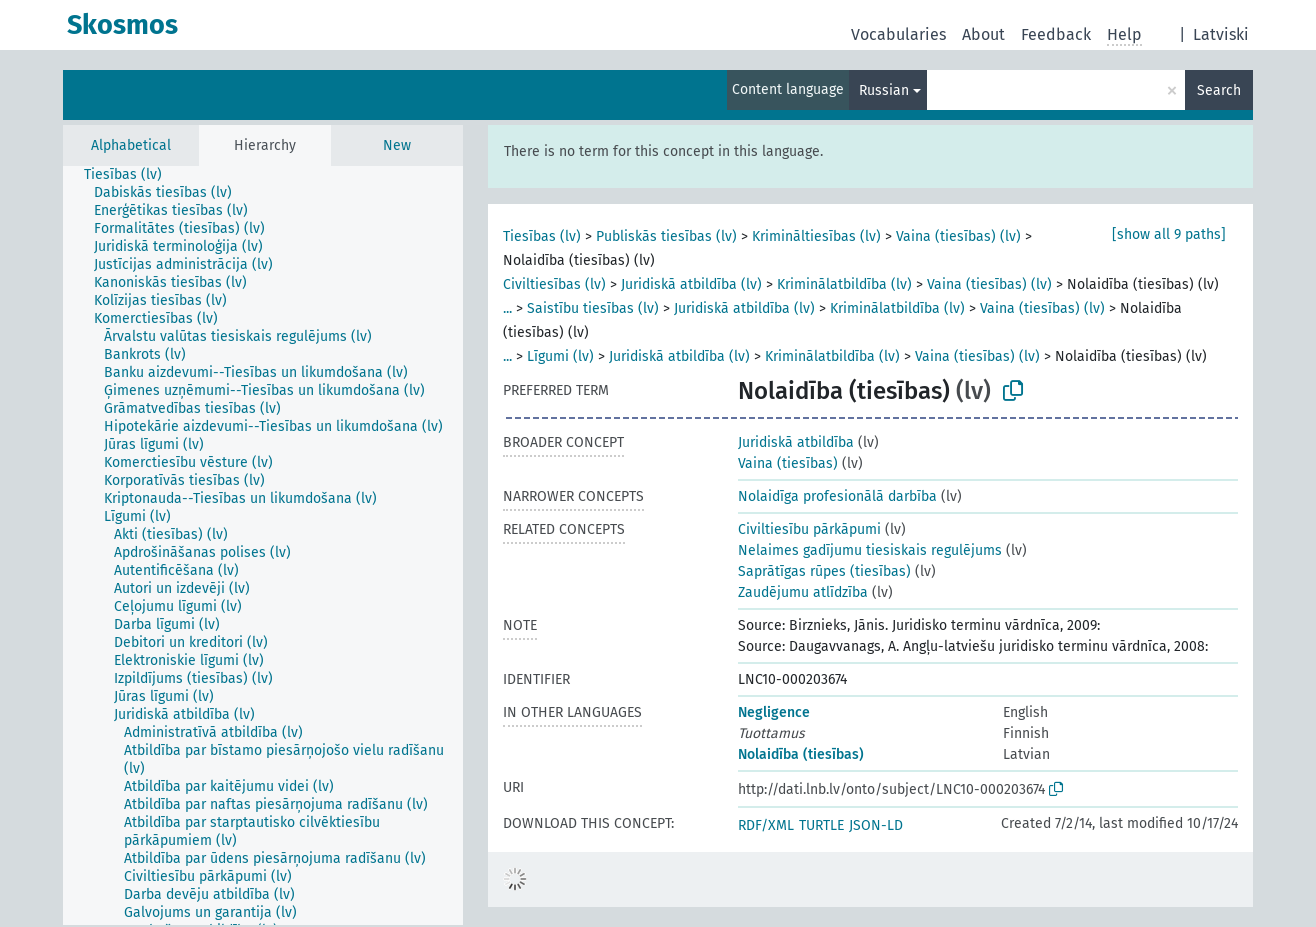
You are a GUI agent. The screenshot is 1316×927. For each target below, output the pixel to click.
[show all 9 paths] (1169, 234)
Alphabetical (131, 145)
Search (1219, 90)
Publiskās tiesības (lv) (666, 236)
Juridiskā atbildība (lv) (691, 284)
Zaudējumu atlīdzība (803, 592)
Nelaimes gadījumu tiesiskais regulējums (870, 550)
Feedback (1056, 34)
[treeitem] (131, 175)
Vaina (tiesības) (788, 463)
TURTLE (821, 825)
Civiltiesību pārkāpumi (809, 529)
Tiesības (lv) (542, 236)
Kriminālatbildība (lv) (844, 284)
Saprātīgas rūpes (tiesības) (824, 571)
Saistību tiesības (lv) (593, 308)
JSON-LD (876, 825)
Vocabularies (898, 34)
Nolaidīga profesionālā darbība (837, 496)
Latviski (1221, 34)
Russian (884, 90)
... (507, 308)
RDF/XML (766, 825)
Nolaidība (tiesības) (801, 754)
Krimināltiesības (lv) (816, 236)
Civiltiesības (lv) (554, 284)
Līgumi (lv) (560, 356)
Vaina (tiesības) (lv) (958, 236)
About (983, 34)
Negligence (774, 712)
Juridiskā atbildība (796, 442)
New (397, 145)
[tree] (263, 545)
